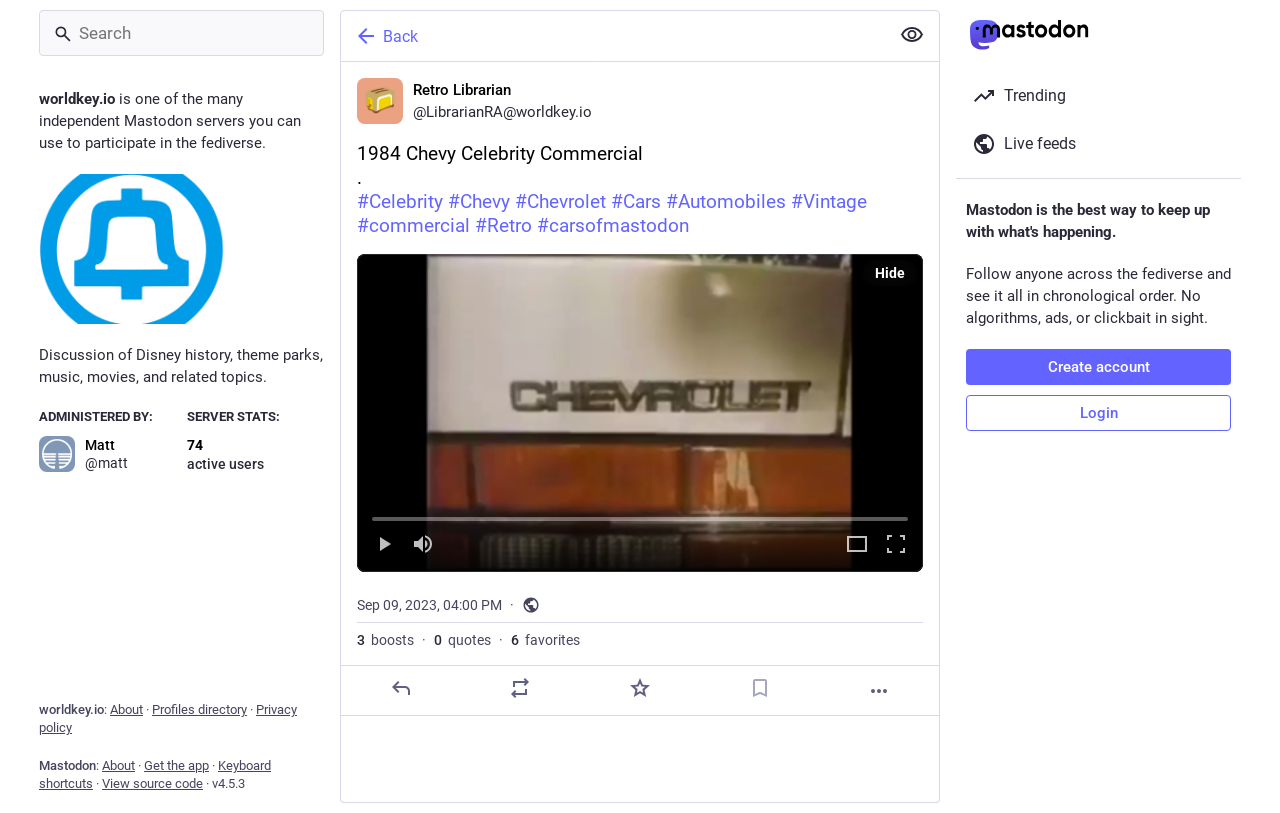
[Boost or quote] (520, 688)
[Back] (613, 36)
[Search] (181, 33)
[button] (640, 413)
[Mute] (423, 545)
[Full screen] (896, 545)
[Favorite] (640, 688)
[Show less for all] (912, 35)
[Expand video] (857, 545)
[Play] (384, 545)
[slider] (640, 515)
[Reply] (401, 688)
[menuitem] (640, 413)
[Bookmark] (760, 688)
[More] (879, 691)
